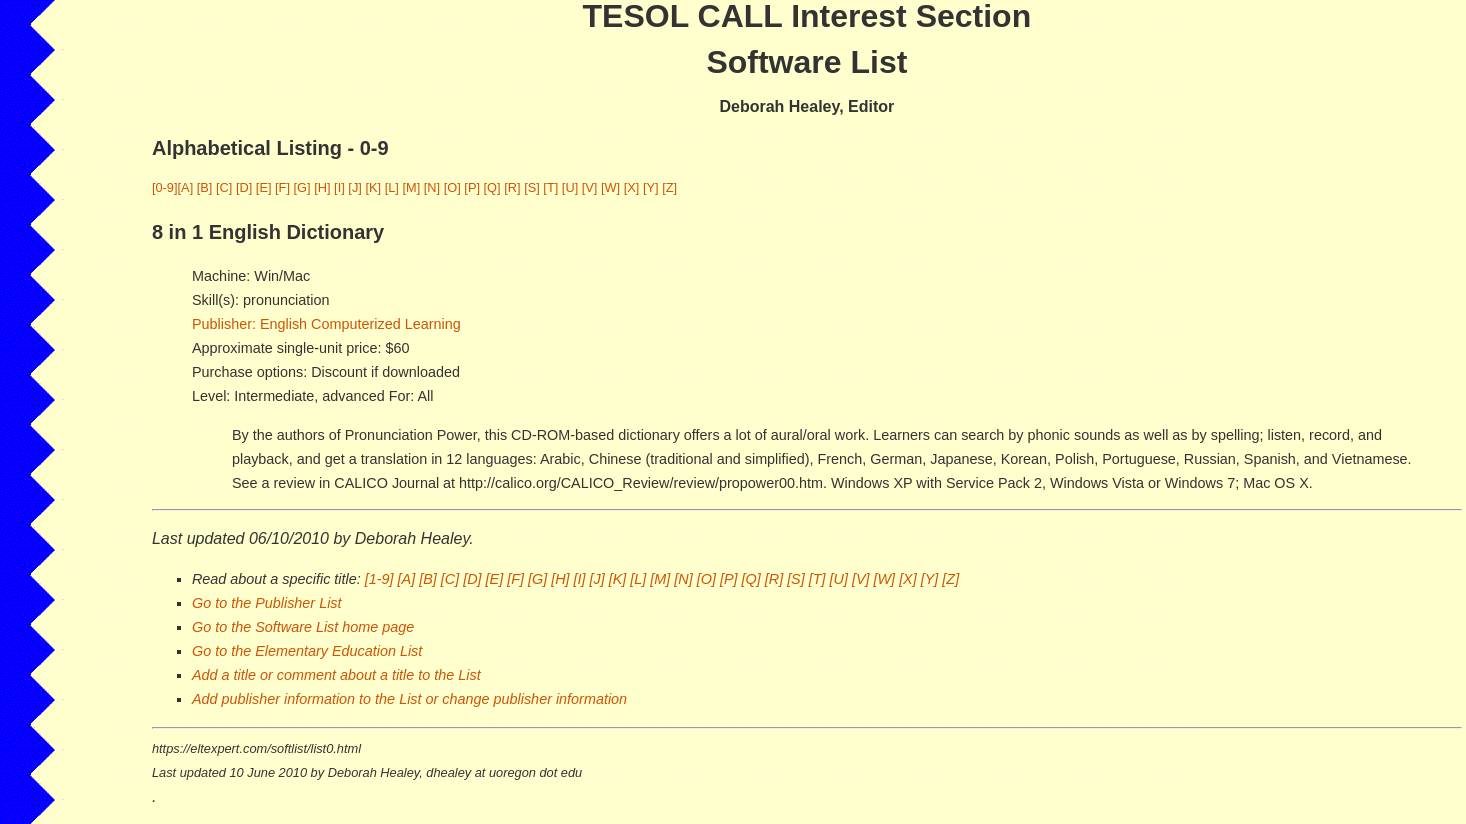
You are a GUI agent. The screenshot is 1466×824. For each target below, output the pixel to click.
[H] (322, 187)
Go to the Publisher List (267, 603)
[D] (244, 187)
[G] (302, 187)
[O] (452, 187)
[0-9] (165, 187)
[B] (205, 187)
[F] (282, 187)
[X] (632, 187)
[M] (411, 187)
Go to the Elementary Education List (307, 651)
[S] (532, 187)
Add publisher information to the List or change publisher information (409, 699)
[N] (432, 187)
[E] (264, 187)
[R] (512, 187)
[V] (590, 187)
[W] (610, 187)
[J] (355, 187)
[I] (339, 187)
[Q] (492, 187)
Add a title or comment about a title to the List (336, 675)
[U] (570, 187)
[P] (472, 187)
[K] (373, 187)
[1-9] (379, 579)
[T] (550, 187)
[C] (224, 187)
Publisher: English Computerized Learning (326, 324)
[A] (186, 187)
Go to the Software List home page (303, 627)
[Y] (651, 187)
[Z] (669, 187)
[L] (392, 187)
